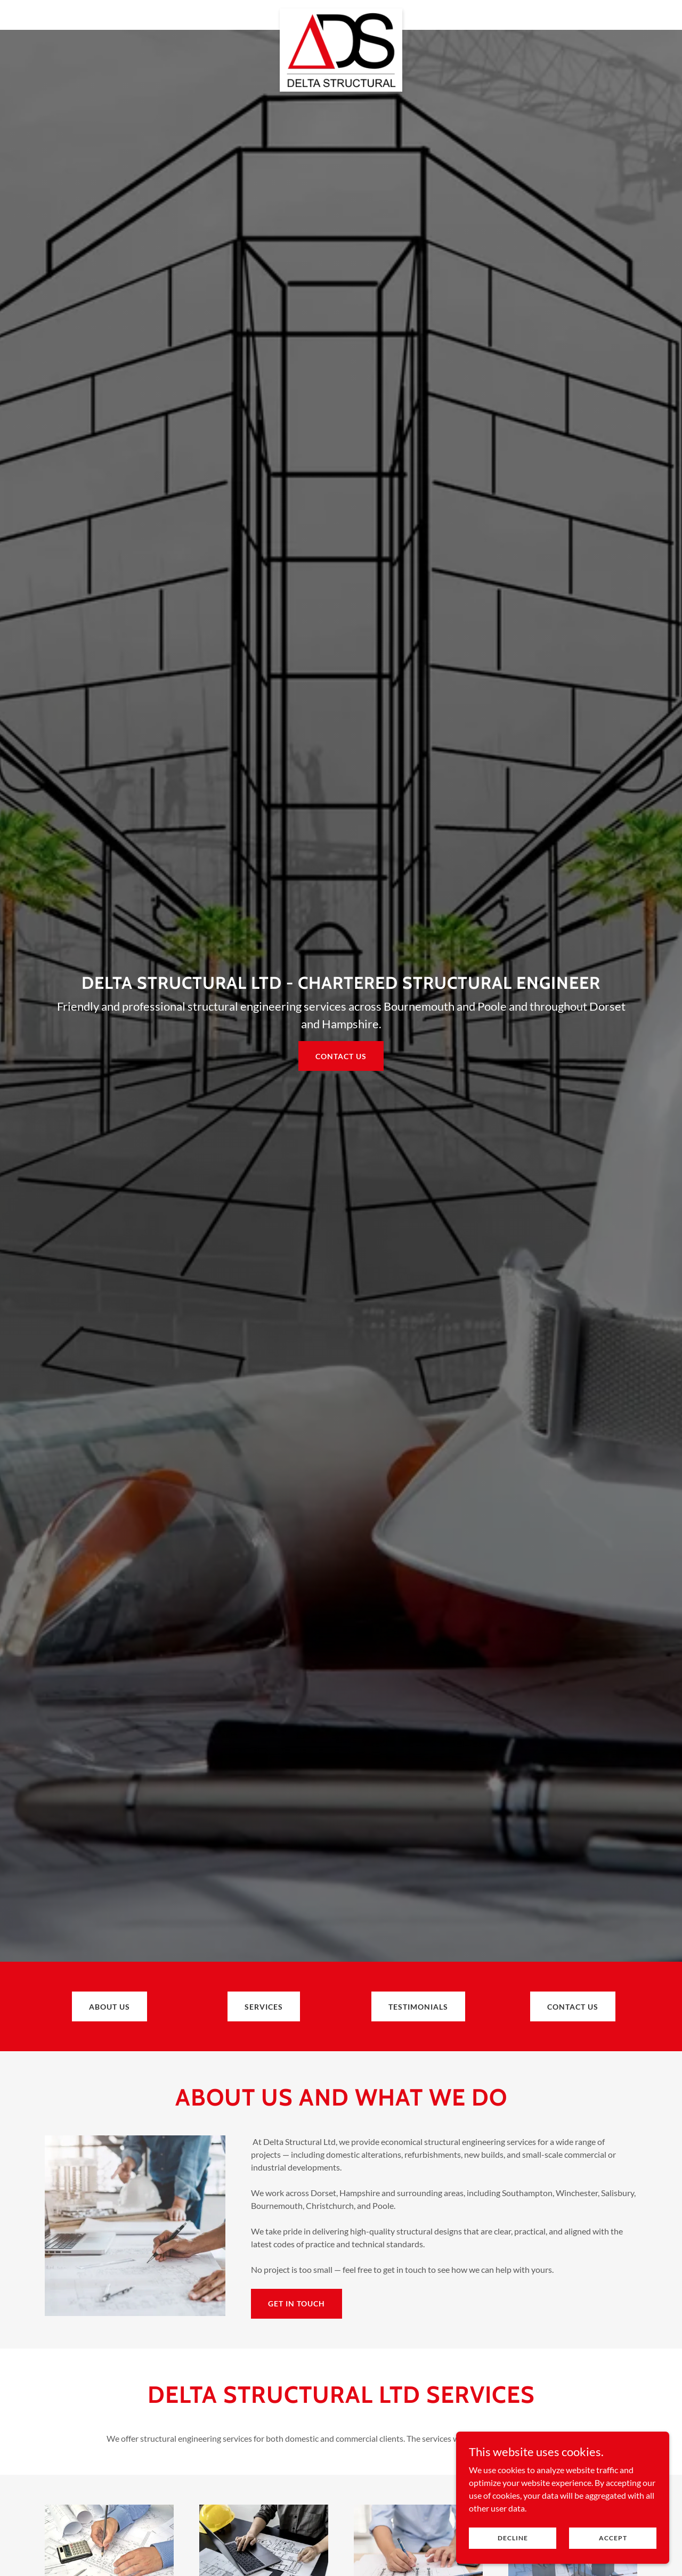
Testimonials (418, 2006)
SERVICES (264, 2006)
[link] (341, 13)
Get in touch (296, 2303)
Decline (513, 2538)
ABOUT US (109, 2006)
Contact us (341, 1056)
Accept (613, 2538)
